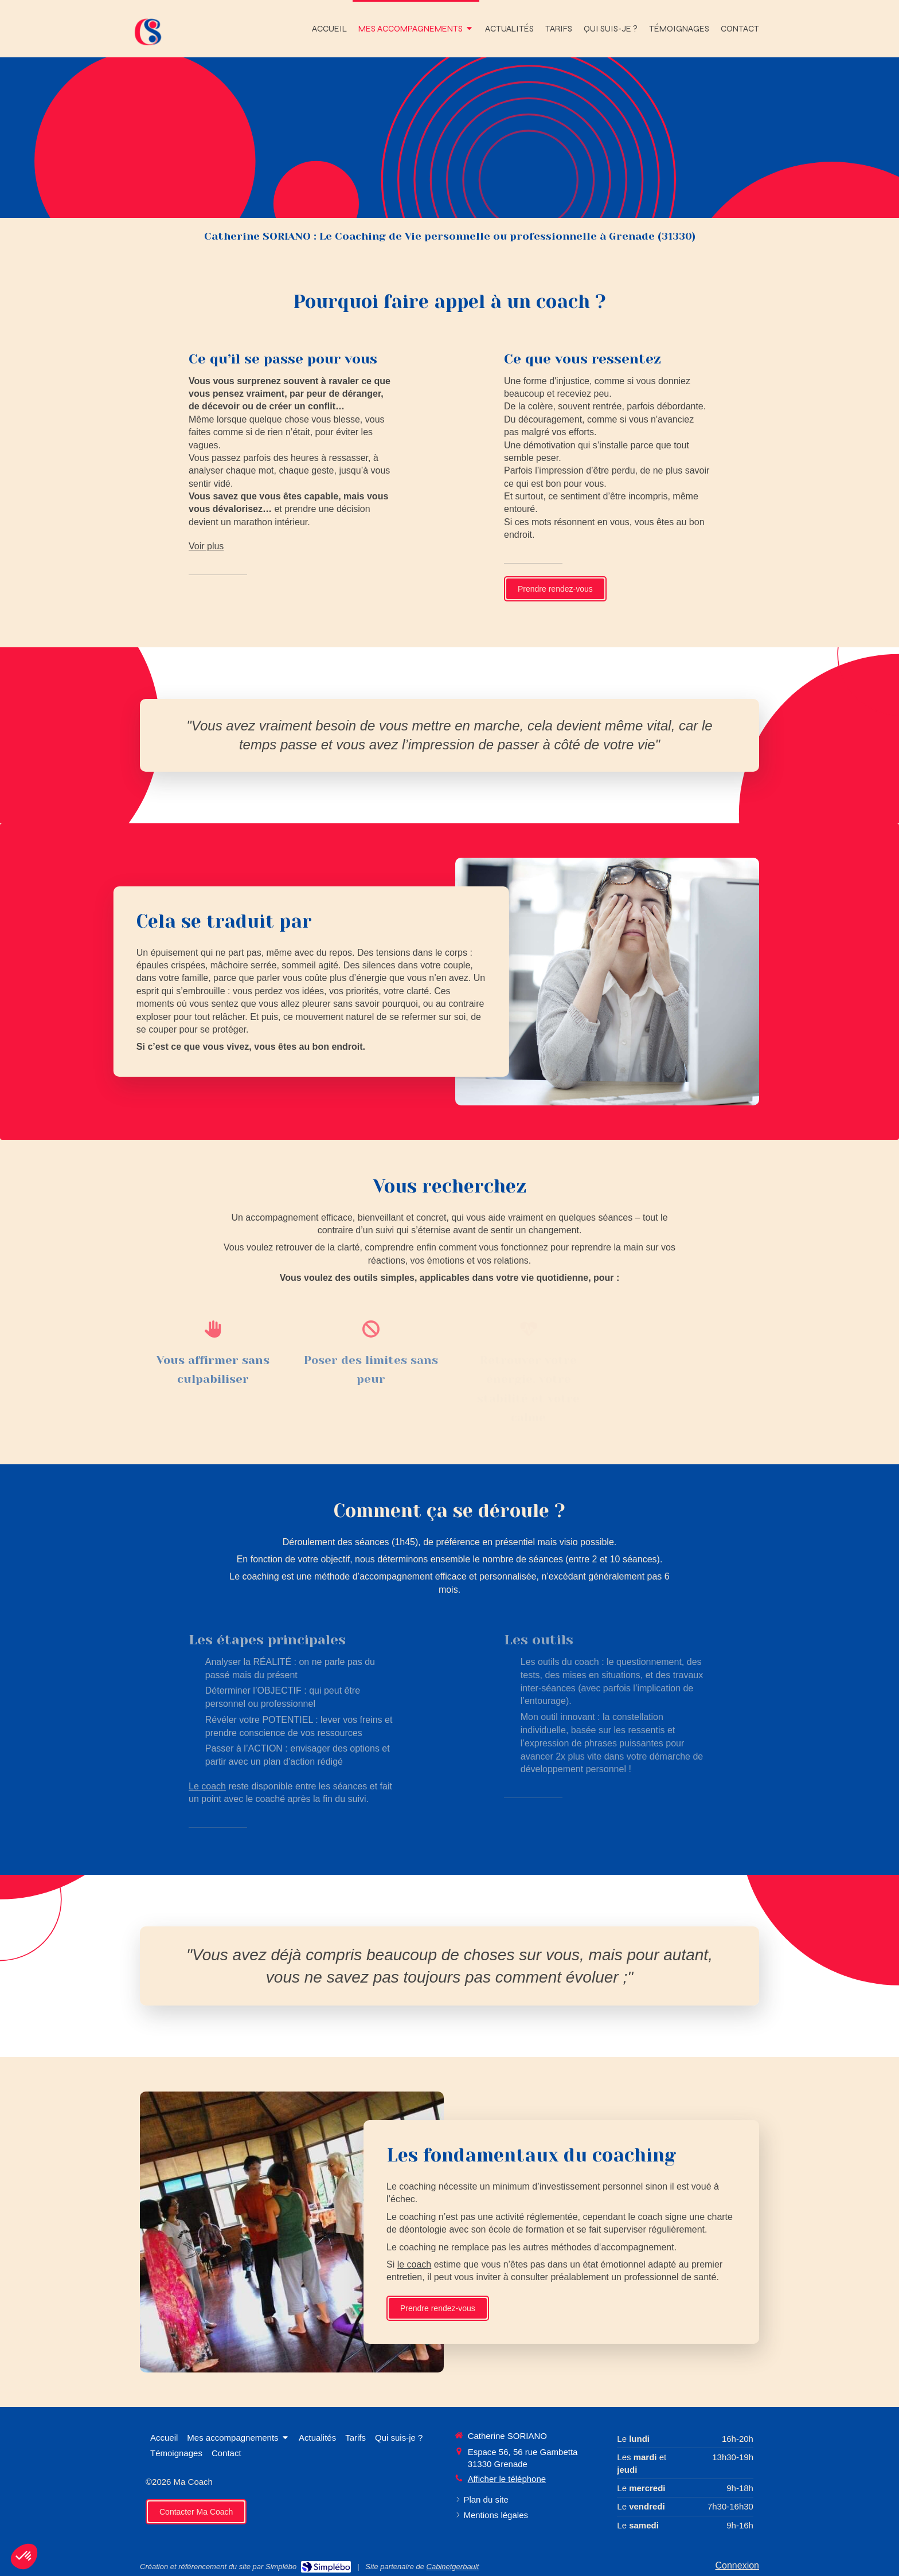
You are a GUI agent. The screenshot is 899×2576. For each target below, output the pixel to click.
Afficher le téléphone (507, 2479)
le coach (802, 2264)
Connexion (738, 2565)
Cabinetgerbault (453, 2566)
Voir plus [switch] (206, 546)
